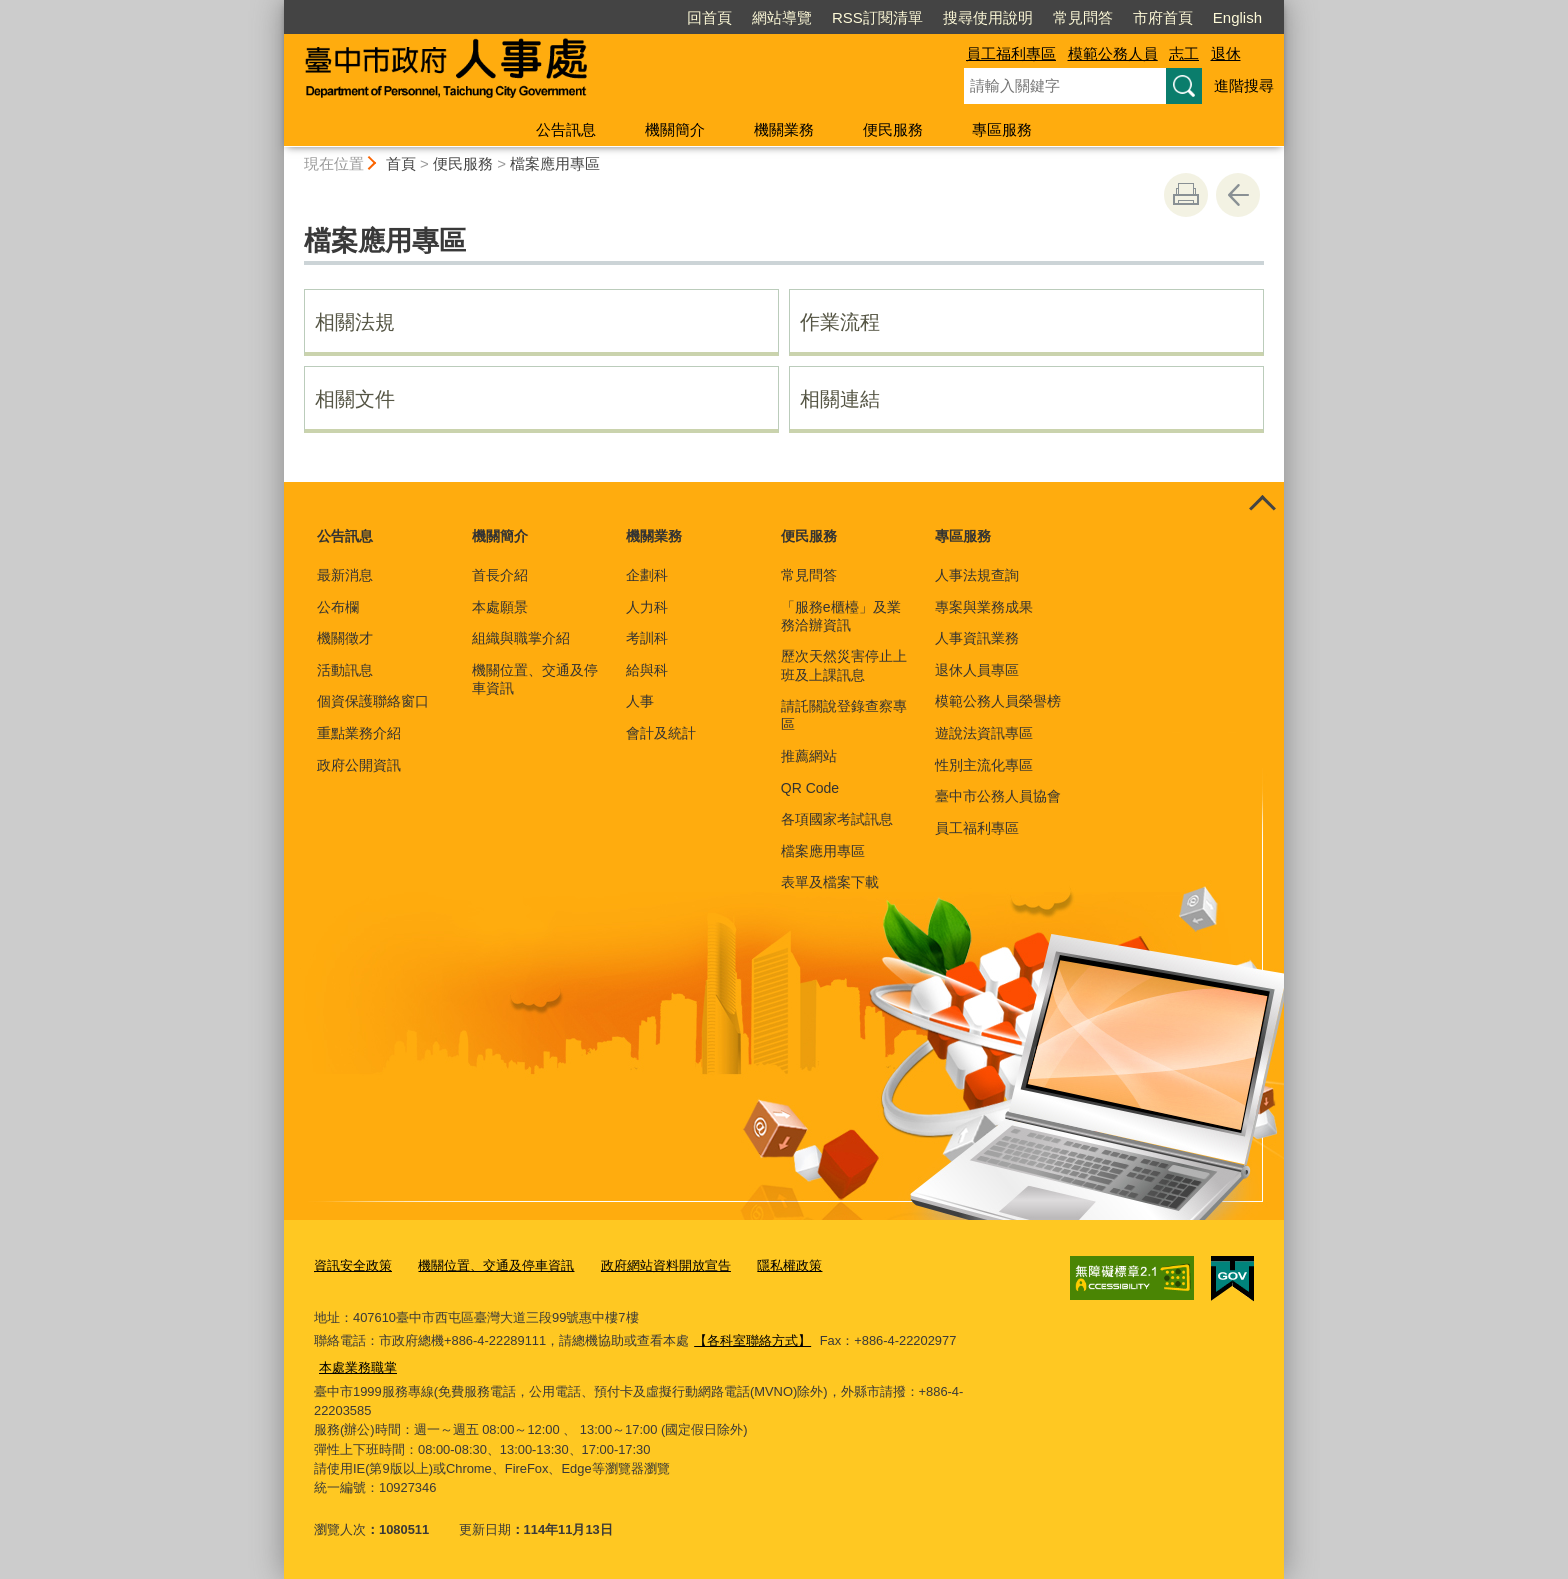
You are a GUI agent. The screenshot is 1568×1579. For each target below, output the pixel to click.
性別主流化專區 (984, 765)
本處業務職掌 (358, 1367)
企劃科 (647, 575)
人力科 (647, 607)
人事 (640, 701)
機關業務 (784, 129)
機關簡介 (675, 129)
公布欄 (338, 607)
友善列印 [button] (1186, 195)
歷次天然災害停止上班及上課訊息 (844, 665)
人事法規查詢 (977, 575)
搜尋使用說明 (988, 17)
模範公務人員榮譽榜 (998, 701)
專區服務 (1002, 129)
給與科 (647, 670)
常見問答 (1083, 17)
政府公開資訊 (359, 765)
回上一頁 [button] (1238, 195)
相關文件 (355, 399)
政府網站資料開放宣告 (666, 1265)
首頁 (401, 163)
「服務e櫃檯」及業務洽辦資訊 (841, 616)
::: (275, 8)
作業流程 (840, 322)
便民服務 (893, 129)
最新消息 (345, 575)
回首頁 (709, 17)
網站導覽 (782, 17)
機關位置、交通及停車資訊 (535, 679)
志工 (1184, 53)
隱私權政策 (789, 1265)
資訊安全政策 (353, 1265)
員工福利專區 (1011, 53)
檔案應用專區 (555, 163)
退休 (1226, 53)
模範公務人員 (1113, 53)
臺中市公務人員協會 (998, 796)
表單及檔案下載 (830, 882)
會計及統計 (661, 733)
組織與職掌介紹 (521, 638)
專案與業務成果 (984, 607)
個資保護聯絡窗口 (373, 701)
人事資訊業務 (977, 638)
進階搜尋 (1244, 85)
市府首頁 (1163, 17)
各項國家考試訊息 (837, 819)
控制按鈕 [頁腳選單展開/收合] (1262, 504)
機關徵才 (345, 638)
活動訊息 (345, 670)
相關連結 (840, 399)
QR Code (810, 788)
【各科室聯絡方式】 (752, 1340)
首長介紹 (500, 575)
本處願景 (500, 607)
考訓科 (647, 638)
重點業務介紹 (359, 733)
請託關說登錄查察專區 (844, 715)
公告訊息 (566, 129)
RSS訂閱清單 (877, 17)
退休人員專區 (977, 670)
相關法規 (355, 322)
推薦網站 (809, 756)
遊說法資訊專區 (984, 733)
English (1237, 17)
